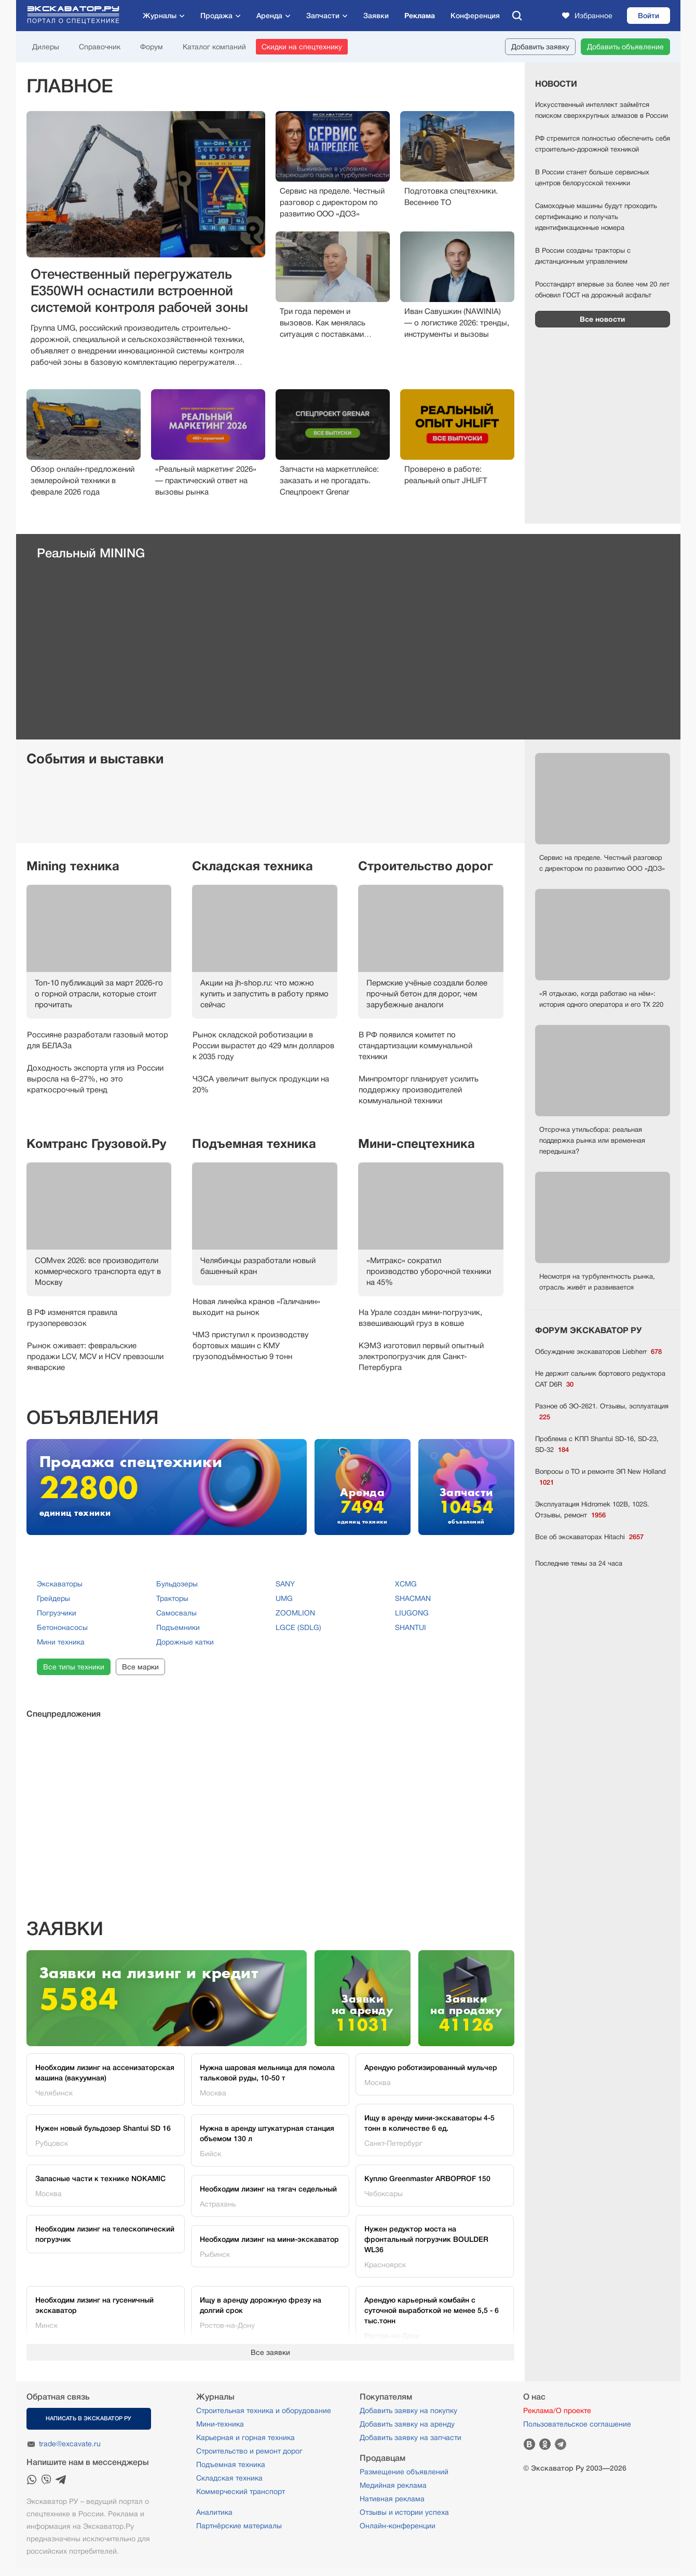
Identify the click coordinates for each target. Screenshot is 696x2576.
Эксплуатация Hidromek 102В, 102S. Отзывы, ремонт (592, 1510)
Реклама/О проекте (557, 2410)
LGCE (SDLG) (298, 1627)
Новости (556, 84)
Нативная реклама (392, 2499)
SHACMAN (413, 1598)
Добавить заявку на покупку (408, 2410)
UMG (284, 1598)
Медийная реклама (393, 2485)
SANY (285, 1584)
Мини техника (61, 1642)
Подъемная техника (254, 1143)
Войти (648, 15)
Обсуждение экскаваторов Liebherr (598, 1351)
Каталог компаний (214, 47)
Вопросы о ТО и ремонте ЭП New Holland (600, 1478)
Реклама (419, 15)
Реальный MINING (91, 553)
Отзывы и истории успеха (404, 2512)
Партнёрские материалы (239, 2526)
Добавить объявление (625, 47)
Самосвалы (176, 1613)
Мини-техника (220, 2424)
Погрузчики (56, 1613)
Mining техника (72, 866)
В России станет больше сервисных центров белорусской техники (592, 177)
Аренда (269, 15)
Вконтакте (529, 2444)
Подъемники (178, 1627)
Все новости (602, 319)
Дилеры (45, 47)
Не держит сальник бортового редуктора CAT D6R (600, 1379)
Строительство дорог (425, 866)
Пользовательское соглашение (577, 2424)
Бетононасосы (62, 1627)
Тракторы (172, 1598)
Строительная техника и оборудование (263, 2410)
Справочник (99, 47)
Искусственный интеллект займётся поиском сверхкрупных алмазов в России (601, 110)
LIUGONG (412, 1613)
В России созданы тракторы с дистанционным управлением (583, 255)
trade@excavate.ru (70, 2444)
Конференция (475, 15)
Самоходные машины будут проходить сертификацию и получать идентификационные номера (596, 216)
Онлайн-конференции (397, 2526)
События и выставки (94, 758)
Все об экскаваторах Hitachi (589, 1536)
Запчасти (322, 15)
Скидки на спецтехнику (302, 47)
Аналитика (214, 2512)
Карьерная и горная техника (245, 2437)
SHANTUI (410, 1627)
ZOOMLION (295, 1613)
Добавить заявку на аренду (407, 2424)
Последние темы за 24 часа (578, 1563)
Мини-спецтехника (416, 1143)
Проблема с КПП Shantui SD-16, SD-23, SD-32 (597, 1445)
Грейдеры (53, 1598)
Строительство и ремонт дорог (249, 2451)
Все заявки (270, 2352)
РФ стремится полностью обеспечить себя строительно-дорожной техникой (602, 143)
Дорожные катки (185, 1642)
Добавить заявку (540, 47)
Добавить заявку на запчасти (410, 2437)
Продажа (216, 15)
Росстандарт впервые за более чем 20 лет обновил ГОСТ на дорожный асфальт (602, 289)
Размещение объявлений (404, 2472)
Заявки (376, 15)
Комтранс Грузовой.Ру (96, 1143)
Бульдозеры (177, 1584)
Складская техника (252, 866)
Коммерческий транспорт (240, 2491)
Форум (151, 47)
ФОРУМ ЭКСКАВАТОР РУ (588, 1330)
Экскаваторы (60, 1584)
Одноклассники (545, 2444)
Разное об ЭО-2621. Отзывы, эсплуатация (601, 1412)
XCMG (406, 1584)
